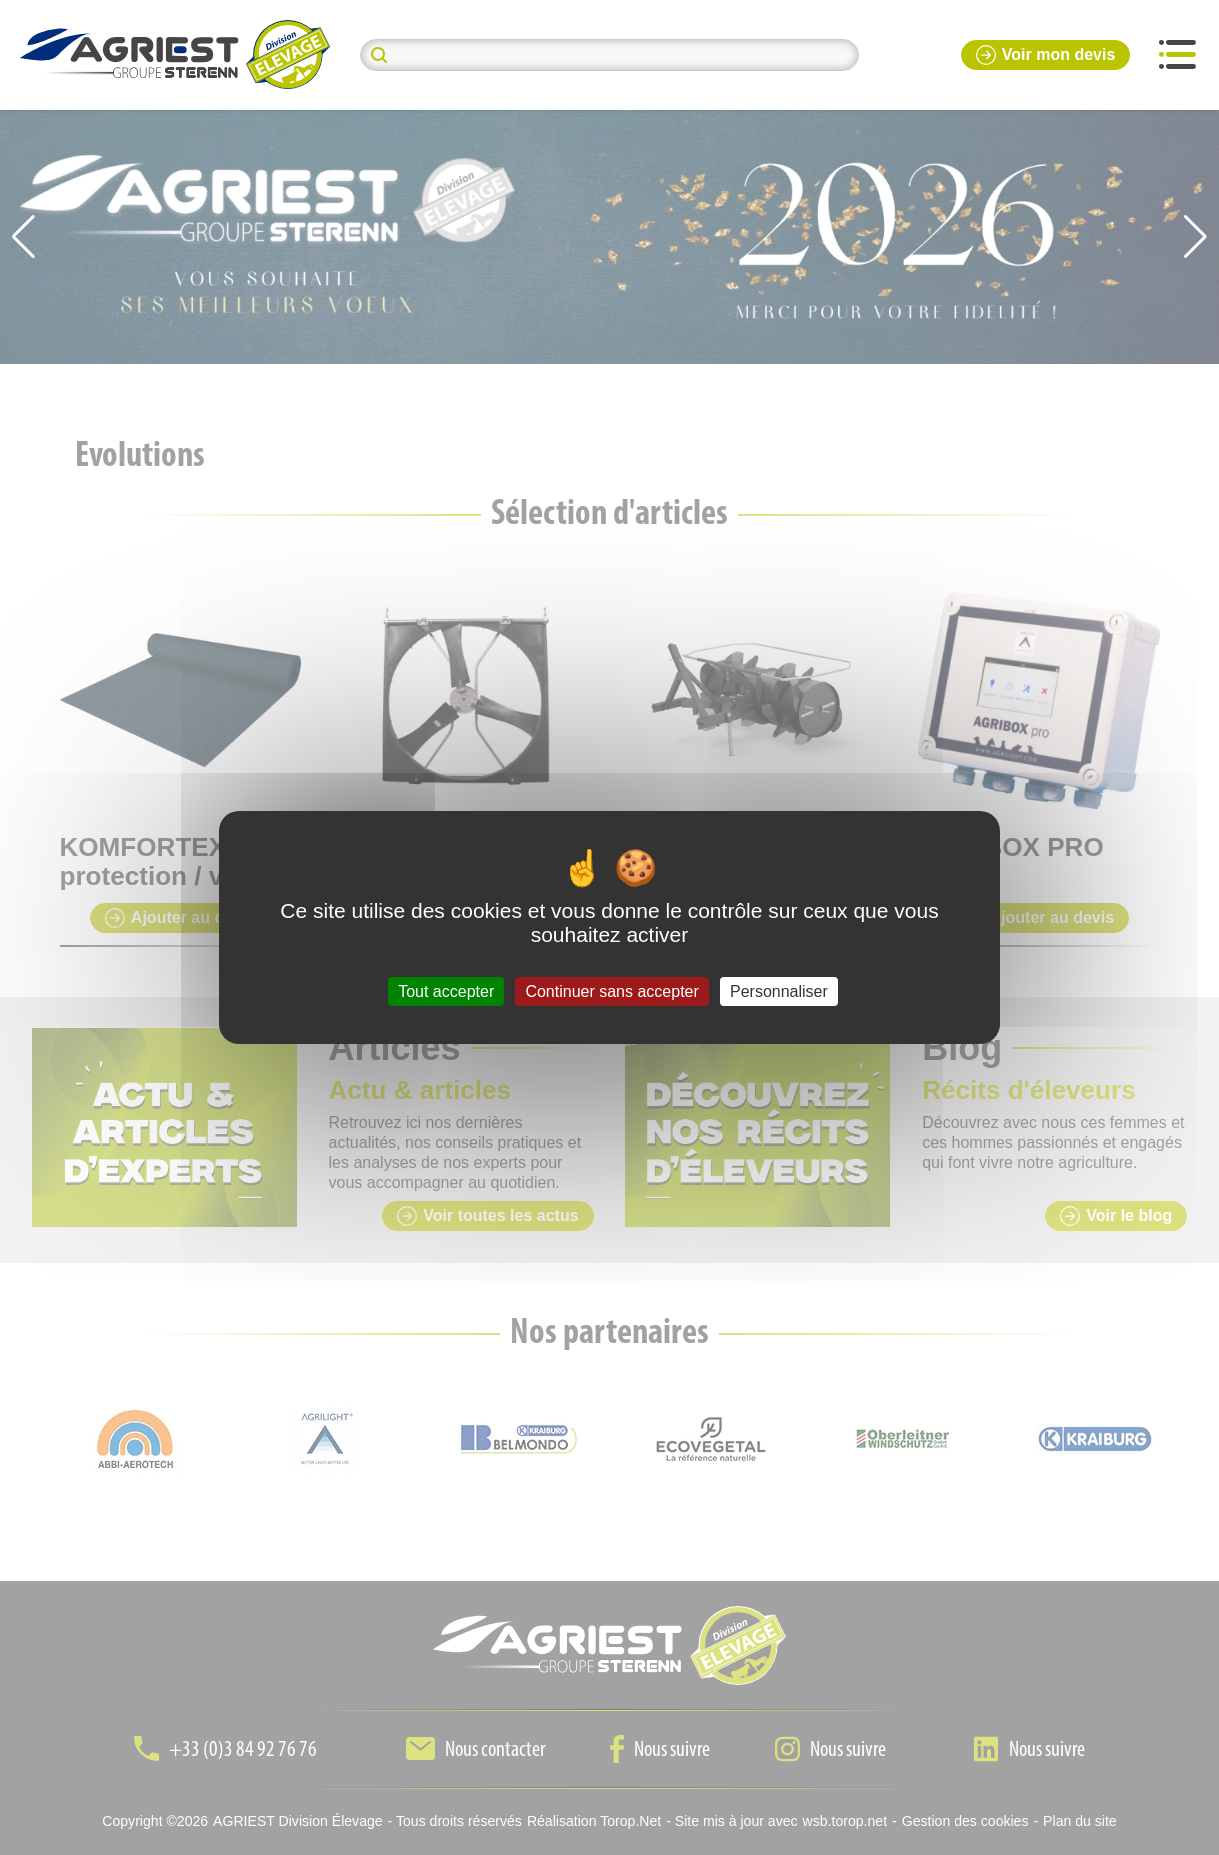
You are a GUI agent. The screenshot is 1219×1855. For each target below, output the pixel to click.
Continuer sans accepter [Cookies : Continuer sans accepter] (611, 991)
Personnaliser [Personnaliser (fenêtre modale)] (779, 991)
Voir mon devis (1045, 55)
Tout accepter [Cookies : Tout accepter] (446, 991)
